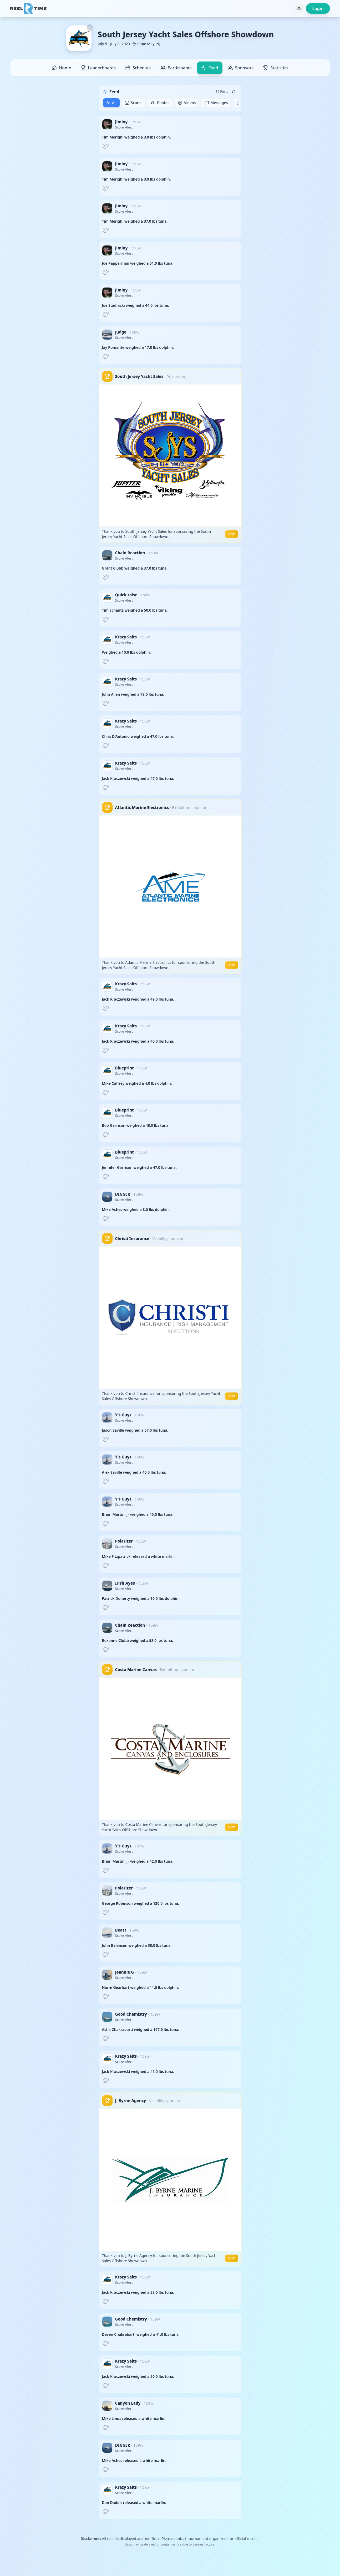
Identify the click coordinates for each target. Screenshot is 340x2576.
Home (61, 68)
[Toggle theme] (299, 8)
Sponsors (241, 68)
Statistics (275, 68)
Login (317, 8)
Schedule (138, 68)
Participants (176, 68)
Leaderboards (98, 68)
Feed (209, 68)
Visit (231, 534)
